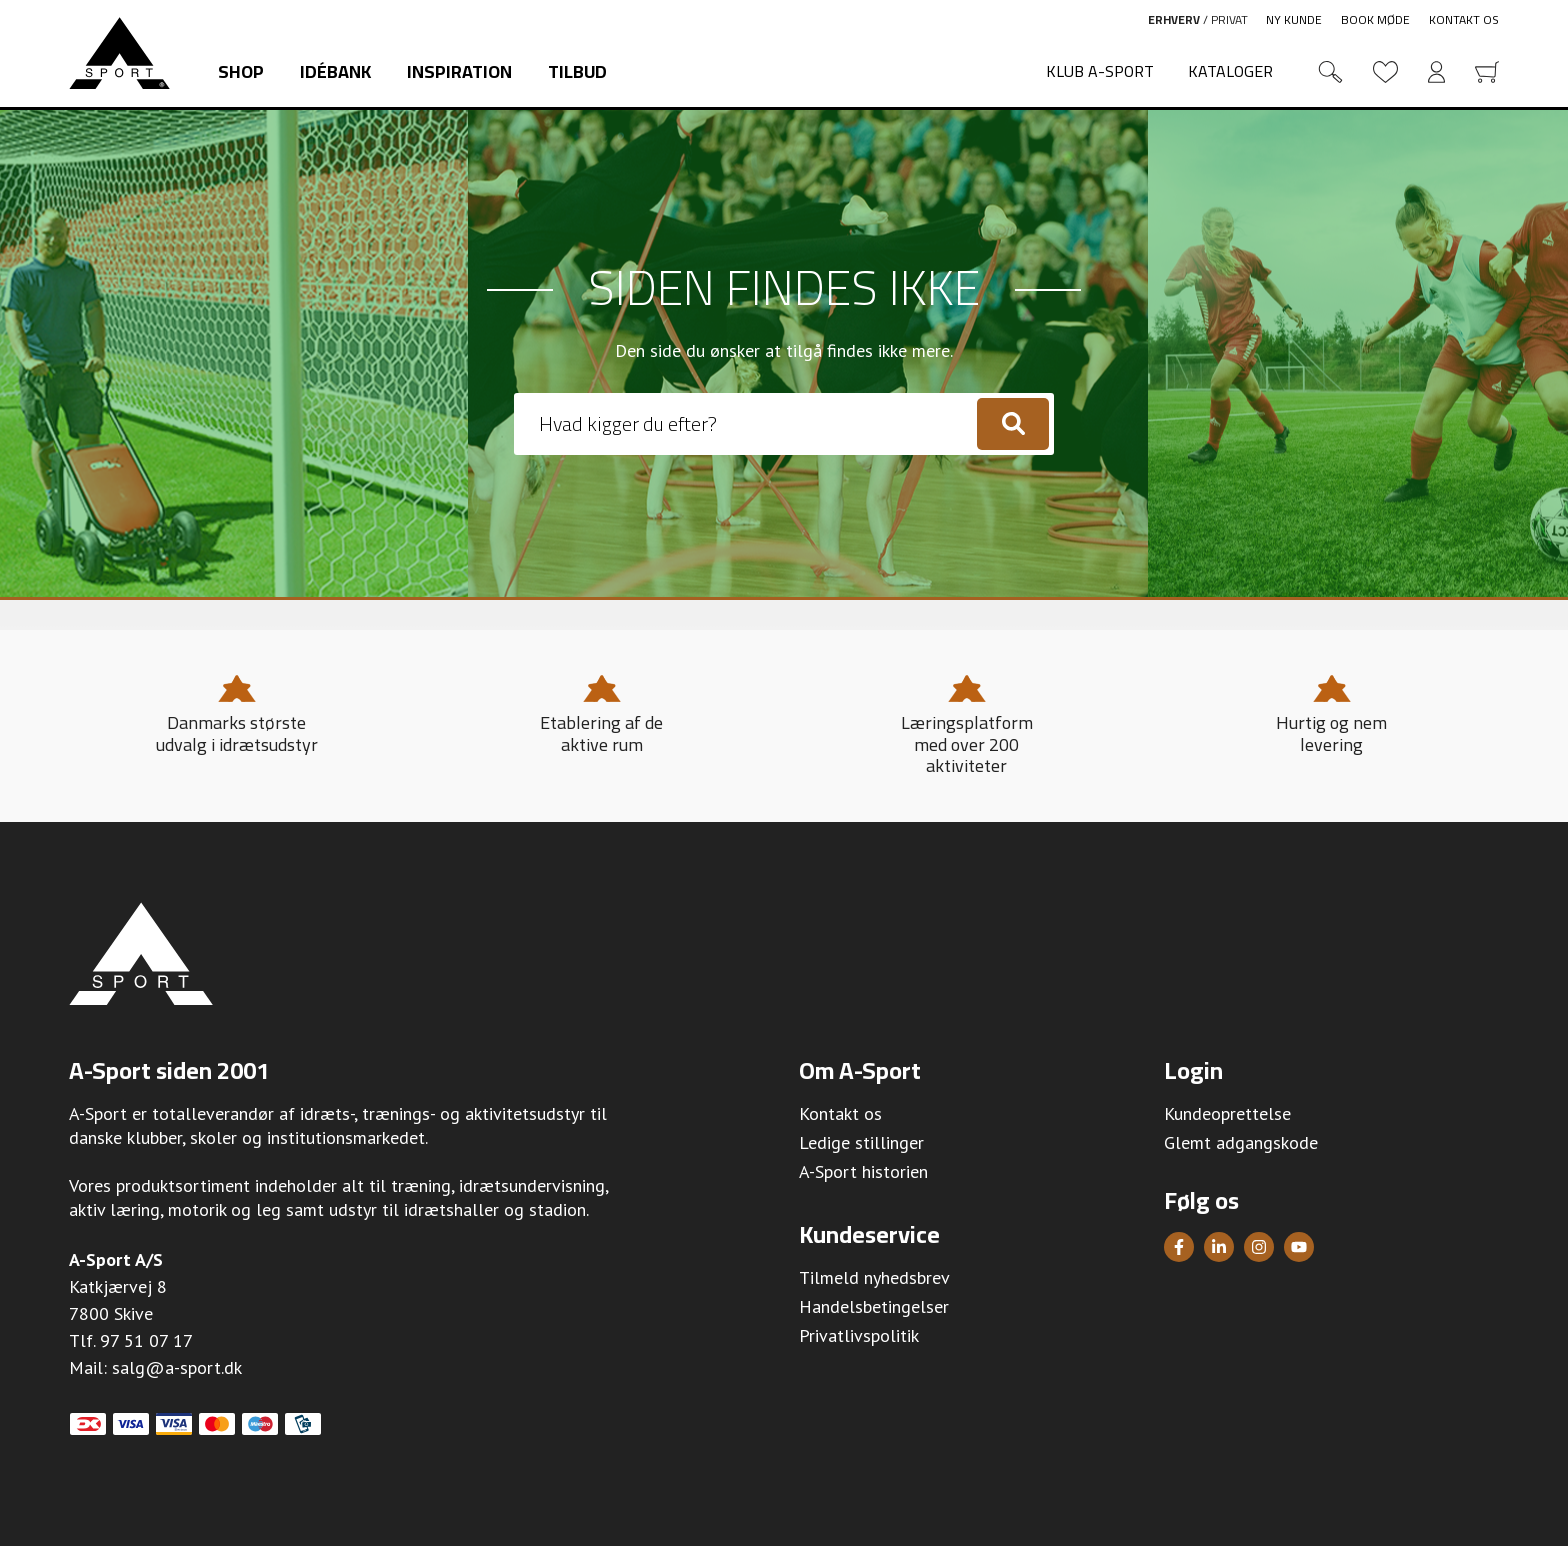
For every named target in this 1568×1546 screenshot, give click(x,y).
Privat (1229, 19)
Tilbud (577, 71)
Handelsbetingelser (874, 1306)
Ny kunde (1294, 19)
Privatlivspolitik (859, 1335)
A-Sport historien (863, 1171)
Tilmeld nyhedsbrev (874, 1277)
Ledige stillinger (861, 1142)
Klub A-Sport (1100, 71)
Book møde (1375, 19)
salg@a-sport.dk (177, 1367)
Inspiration (459, 71)
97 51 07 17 (146, 1340)
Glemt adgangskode (1241, 1142)
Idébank (335, 71)
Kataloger (1230, 71)
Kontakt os (1464, 19)
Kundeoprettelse (1227, 1113)
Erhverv (1174, 19)
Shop (241, 71)
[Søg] (1013, 424)
